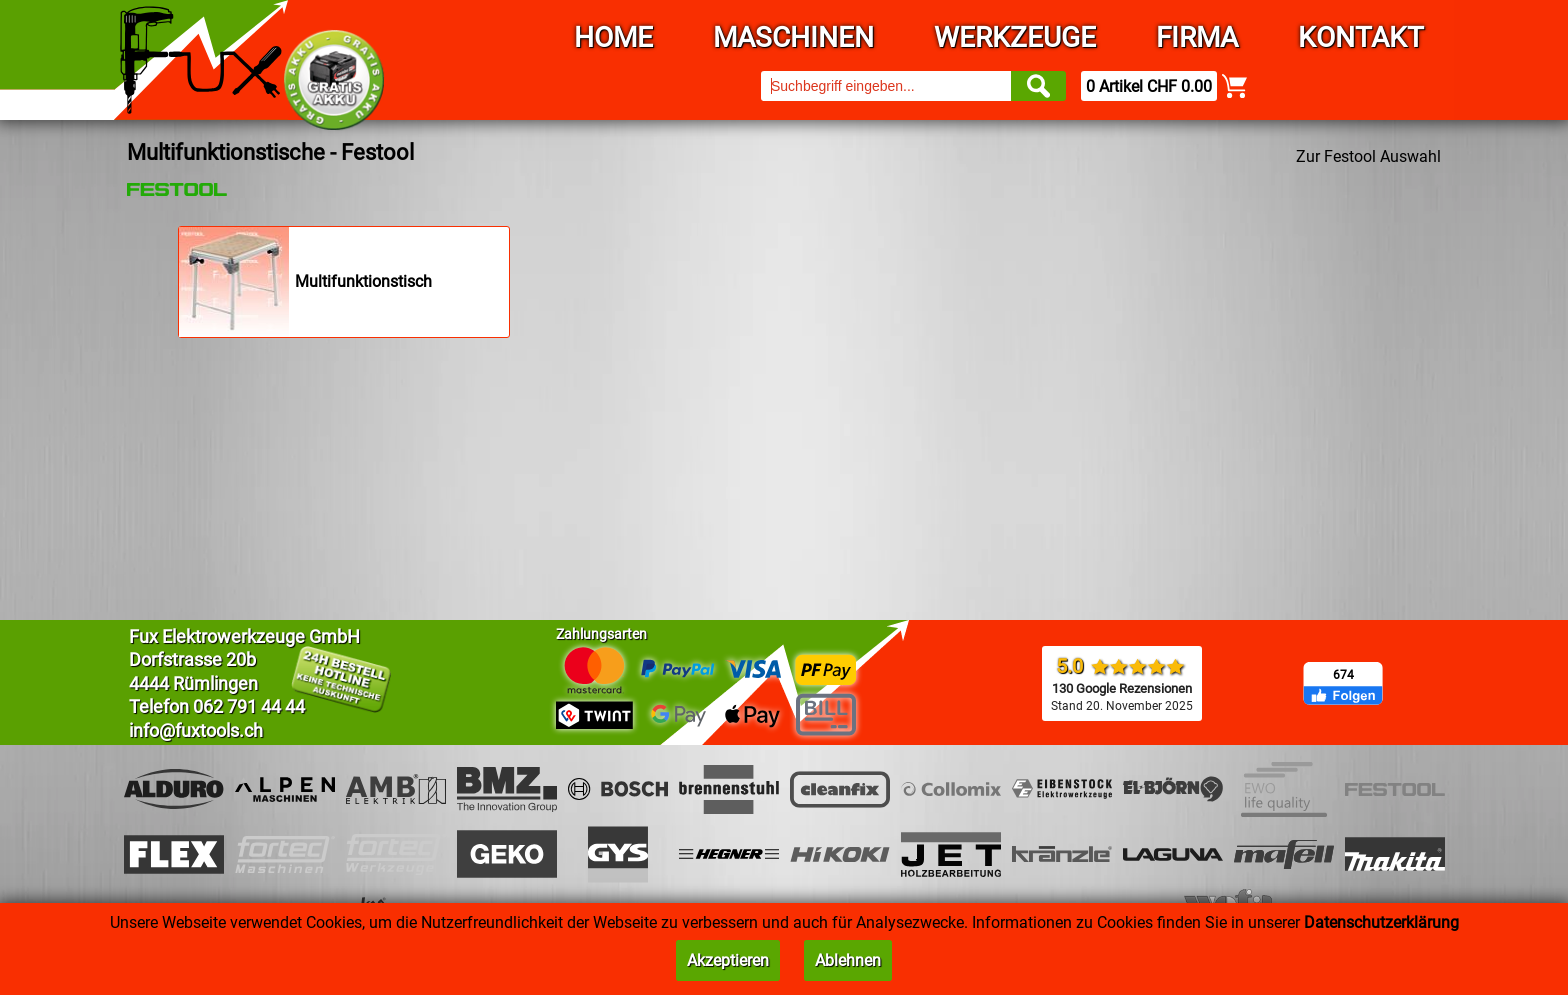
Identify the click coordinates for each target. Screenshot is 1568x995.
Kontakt (1361, 37)
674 (1343, 675)
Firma (1197, 37)
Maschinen (793, 37)
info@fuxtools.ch (196, 730)
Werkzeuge (1015, 37)
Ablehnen (848, 960)
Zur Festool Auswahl (1368, 156)
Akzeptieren (728, 960)
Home (613, 37)
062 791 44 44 (249, 706)
